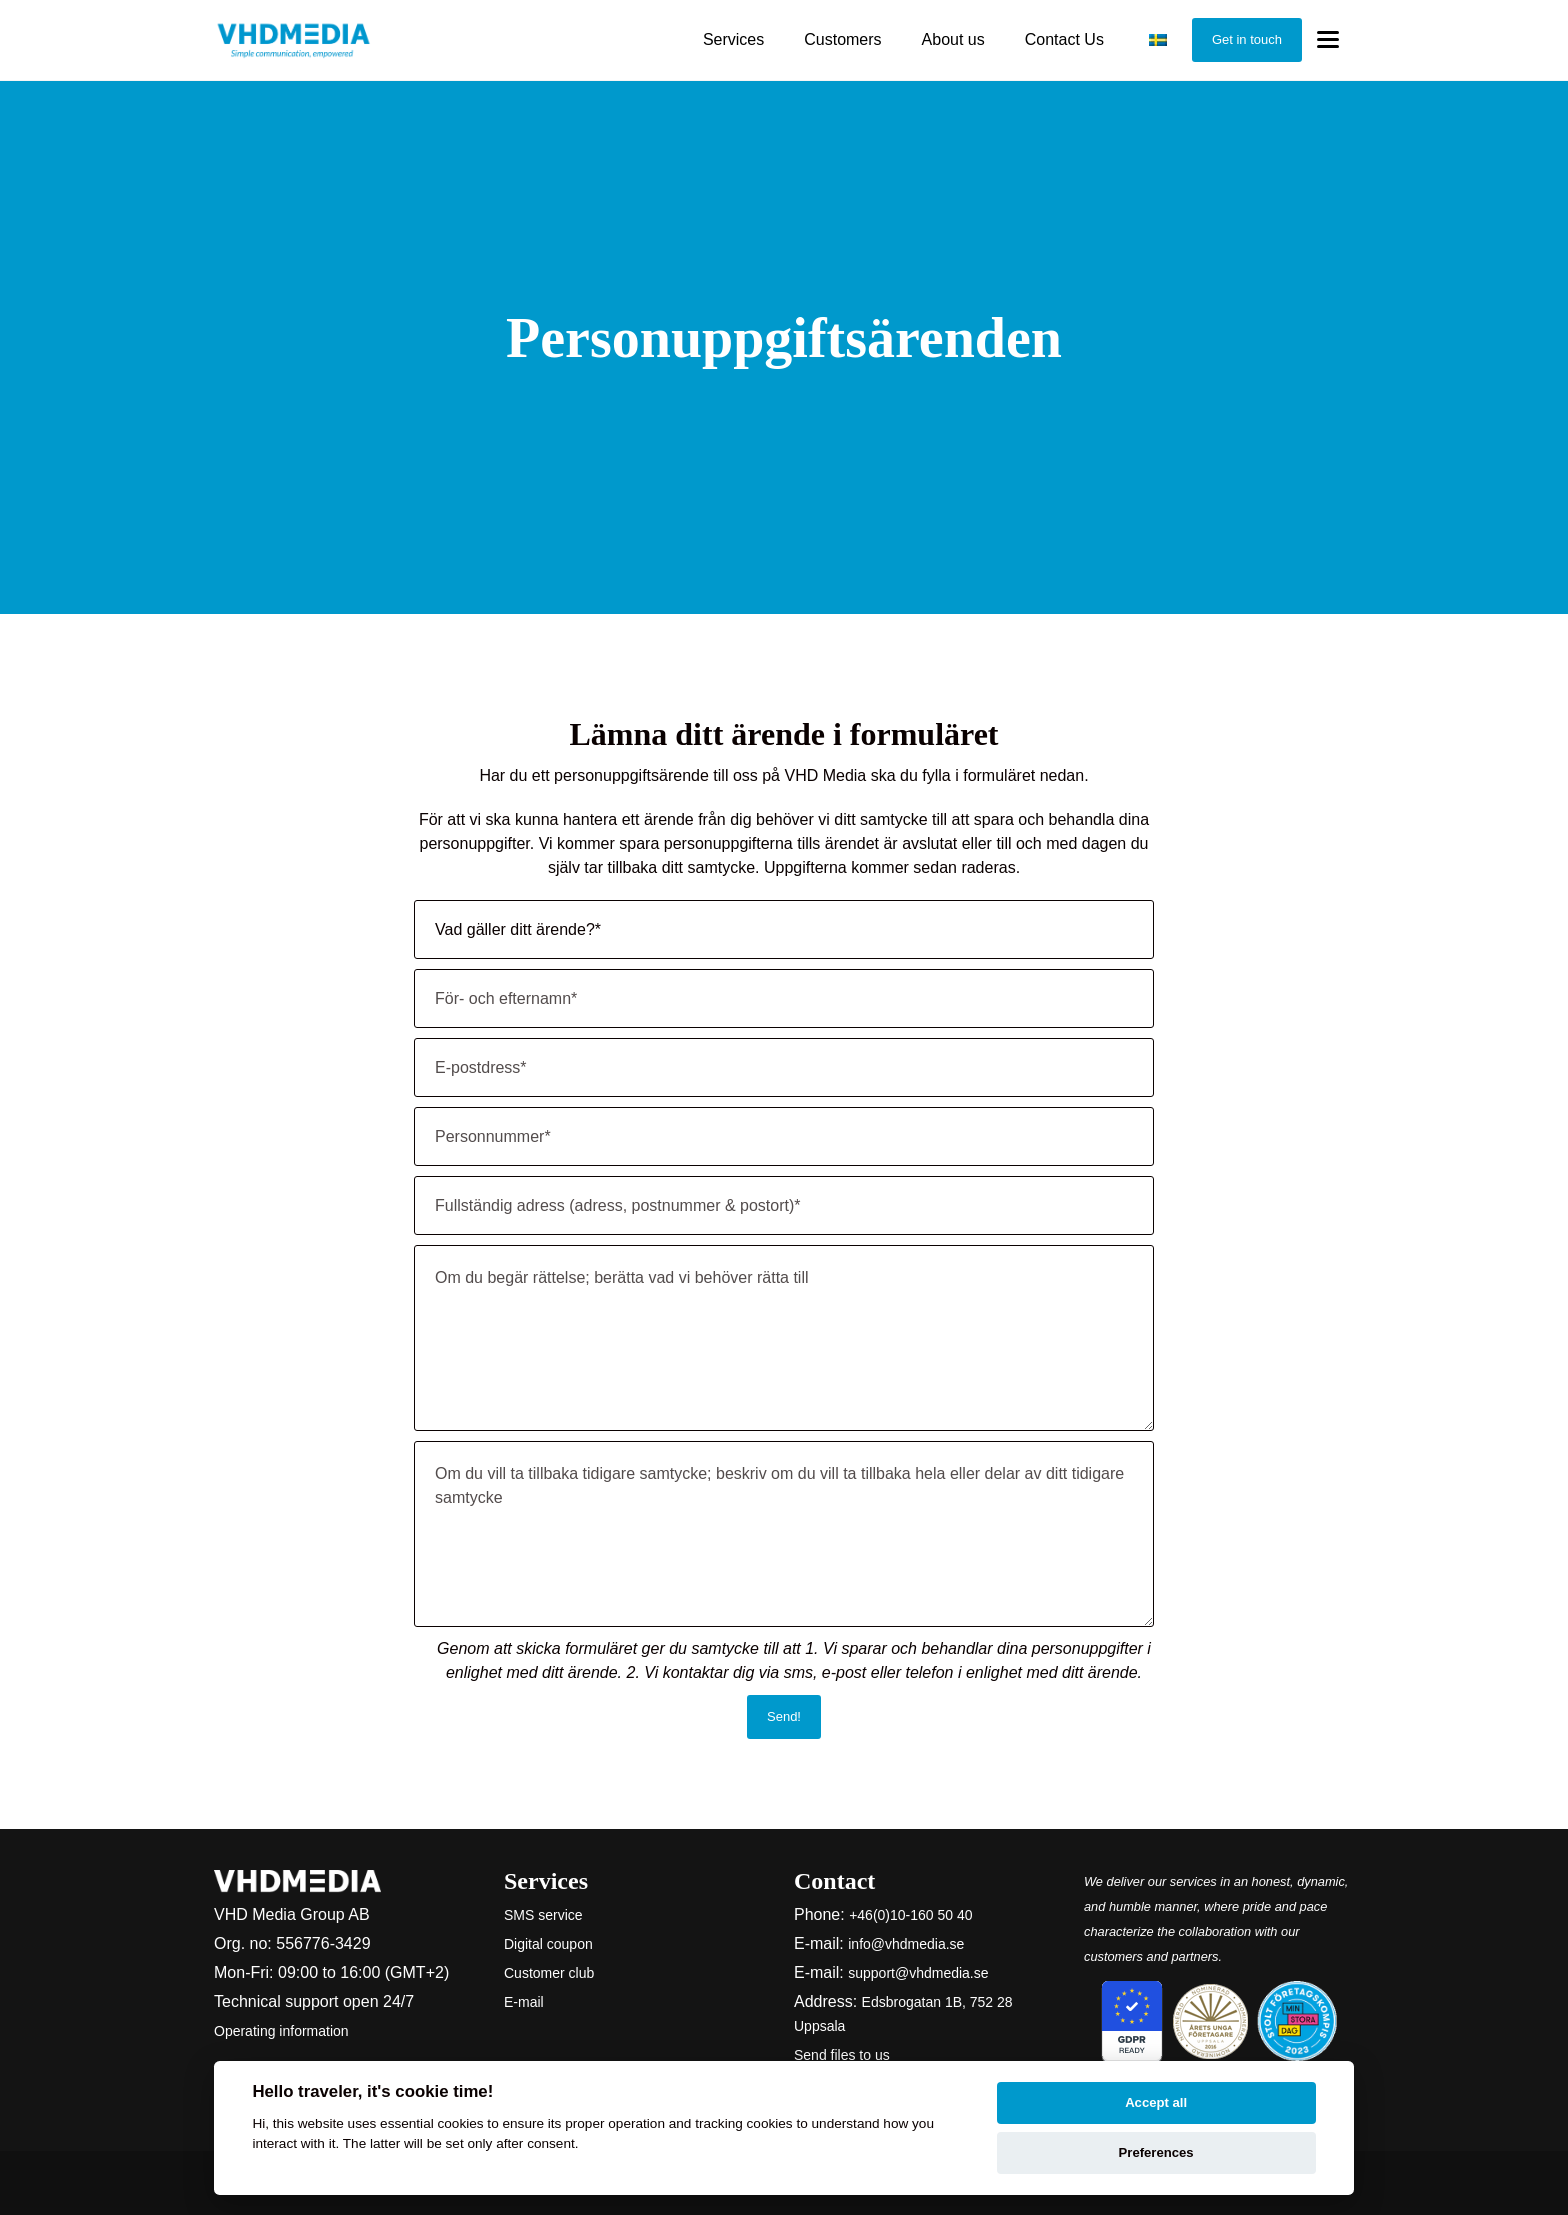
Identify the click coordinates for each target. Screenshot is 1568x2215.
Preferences (1156, 2152)
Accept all (1156, 2102)
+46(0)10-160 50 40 (910, 1915)
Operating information (281, 2031)
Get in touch (1247, 39)
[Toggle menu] (1328, 40)
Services (733, 39)
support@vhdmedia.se (918, 1973)
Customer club (549, 1973)
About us (953, 39)
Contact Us (1064, 39)
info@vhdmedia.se (906, 1944)
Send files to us (842, 2055)
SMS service (543, 1915)
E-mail (524, 2002)
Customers (842, 39)
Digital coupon (548, 1944)
